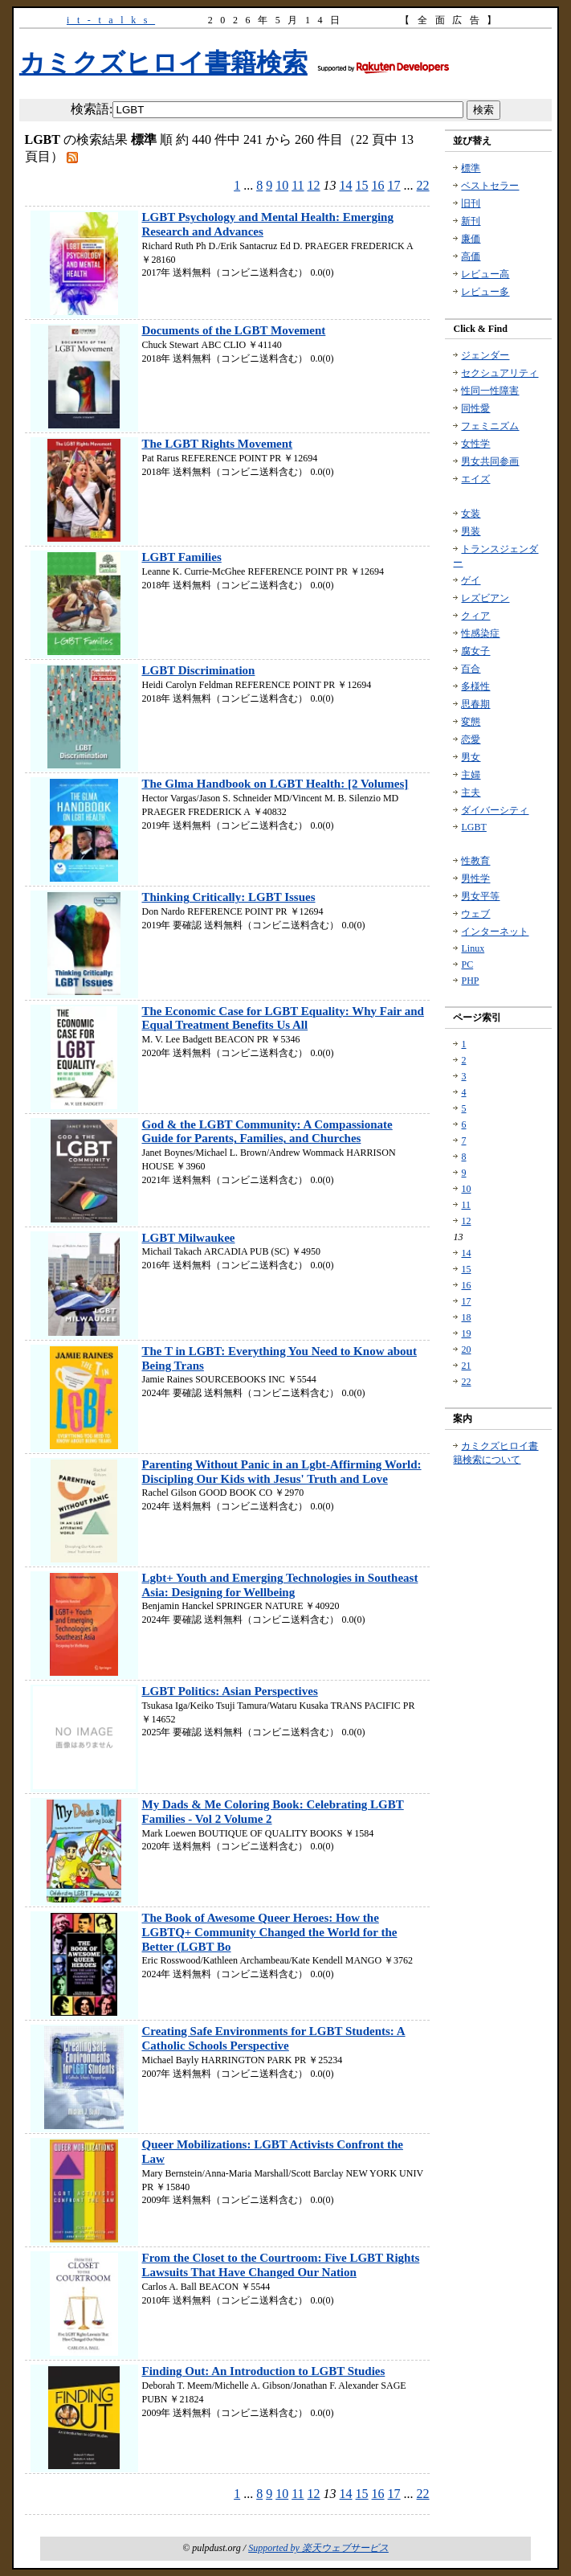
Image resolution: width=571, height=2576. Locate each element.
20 (466, 1349)
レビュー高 (485, 274)
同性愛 (475, 408)
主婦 (470, 774)
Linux (472, 948)
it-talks (111, 20)
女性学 (475, 443)
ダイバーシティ (494, 810)
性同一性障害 (490, 390)
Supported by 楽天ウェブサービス (318, 2547)
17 (394, 185)
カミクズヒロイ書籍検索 (163, 62)
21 (466, 1365)
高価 (470, 256)
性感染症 (480, 633)
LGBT (473, 827)
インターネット (494, 931)
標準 (470, 168)
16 (378, 185)
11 (298, 185)
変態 (470, 721)
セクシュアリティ (499, 373)
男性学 (475, 878)
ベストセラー (490, 185)
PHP (470, 980)
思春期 (475, 704)
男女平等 (480, 896)
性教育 (475, 860)
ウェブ (475, 913)
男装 (470, 531)
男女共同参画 (490, 461)
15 (362, 185)
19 (466, 1333)
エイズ (475, 479)
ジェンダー (485, 355)
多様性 (475, 686)
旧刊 (470, 203)
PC (467, 964)
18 (466, 1317)
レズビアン (485, 598)
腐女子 (475, 651)
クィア (475, 615)
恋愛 (470, 739)
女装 (470, 513)
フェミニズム (490, 426)
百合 (470, 668)
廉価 (470, 238)
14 (346, 185)
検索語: (91, 109)
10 (281, 185)
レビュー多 (485, 291)
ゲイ (470, 580)
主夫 (470, 792)
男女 (470, 757)
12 (314, 185)
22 (423, 185)
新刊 (470, 221)
